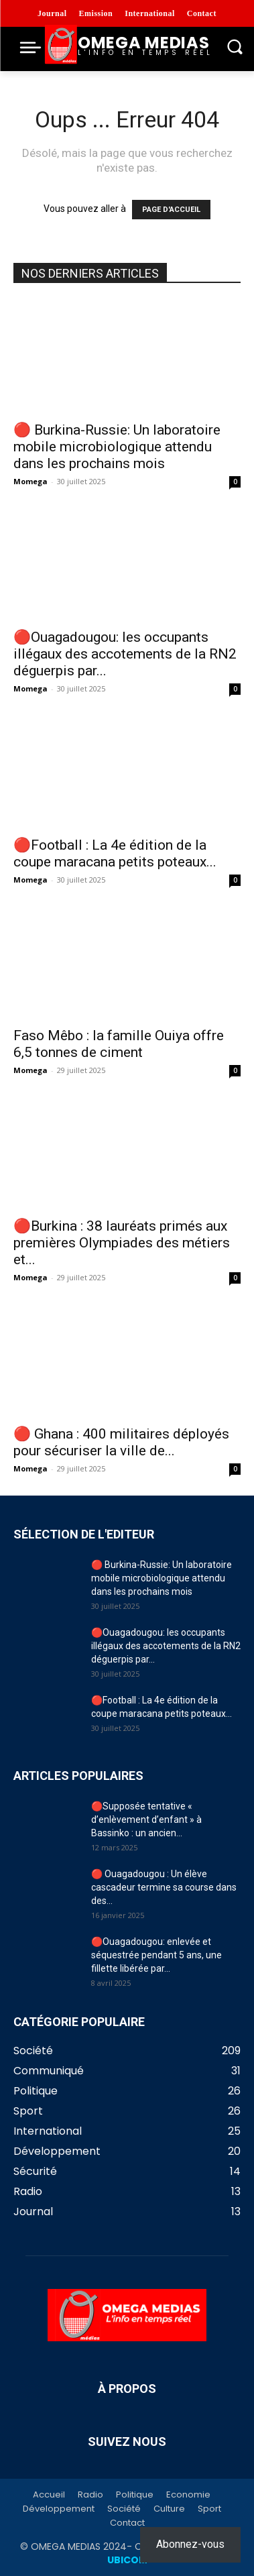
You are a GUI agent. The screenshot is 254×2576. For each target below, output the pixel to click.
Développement (58, 2509)
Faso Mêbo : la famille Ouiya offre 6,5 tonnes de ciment (118, 1043)
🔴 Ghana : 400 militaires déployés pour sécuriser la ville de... (121, 1442)
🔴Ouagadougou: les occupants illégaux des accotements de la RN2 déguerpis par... (125, 654)
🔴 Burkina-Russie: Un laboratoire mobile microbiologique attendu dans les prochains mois (116, 446)
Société (124, 2509)
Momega (30, 481)
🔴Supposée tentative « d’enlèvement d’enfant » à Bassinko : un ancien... (146, 1819)
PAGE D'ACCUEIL (171, 209)
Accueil (49, 2495)
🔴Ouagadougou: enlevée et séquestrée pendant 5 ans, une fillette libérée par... (156, 1955)
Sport (209, 2509)
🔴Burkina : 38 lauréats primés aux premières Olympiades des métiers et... (121, 1243)
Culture (169, 2509)
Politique (134, 2495)
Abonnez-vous (190, 2544)
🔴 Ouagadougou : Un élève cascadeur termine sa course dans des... (164, 1887)
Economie (188, 2495)
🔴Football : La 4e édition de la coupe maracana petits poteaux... (114, 853)
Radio (90, 2495)
